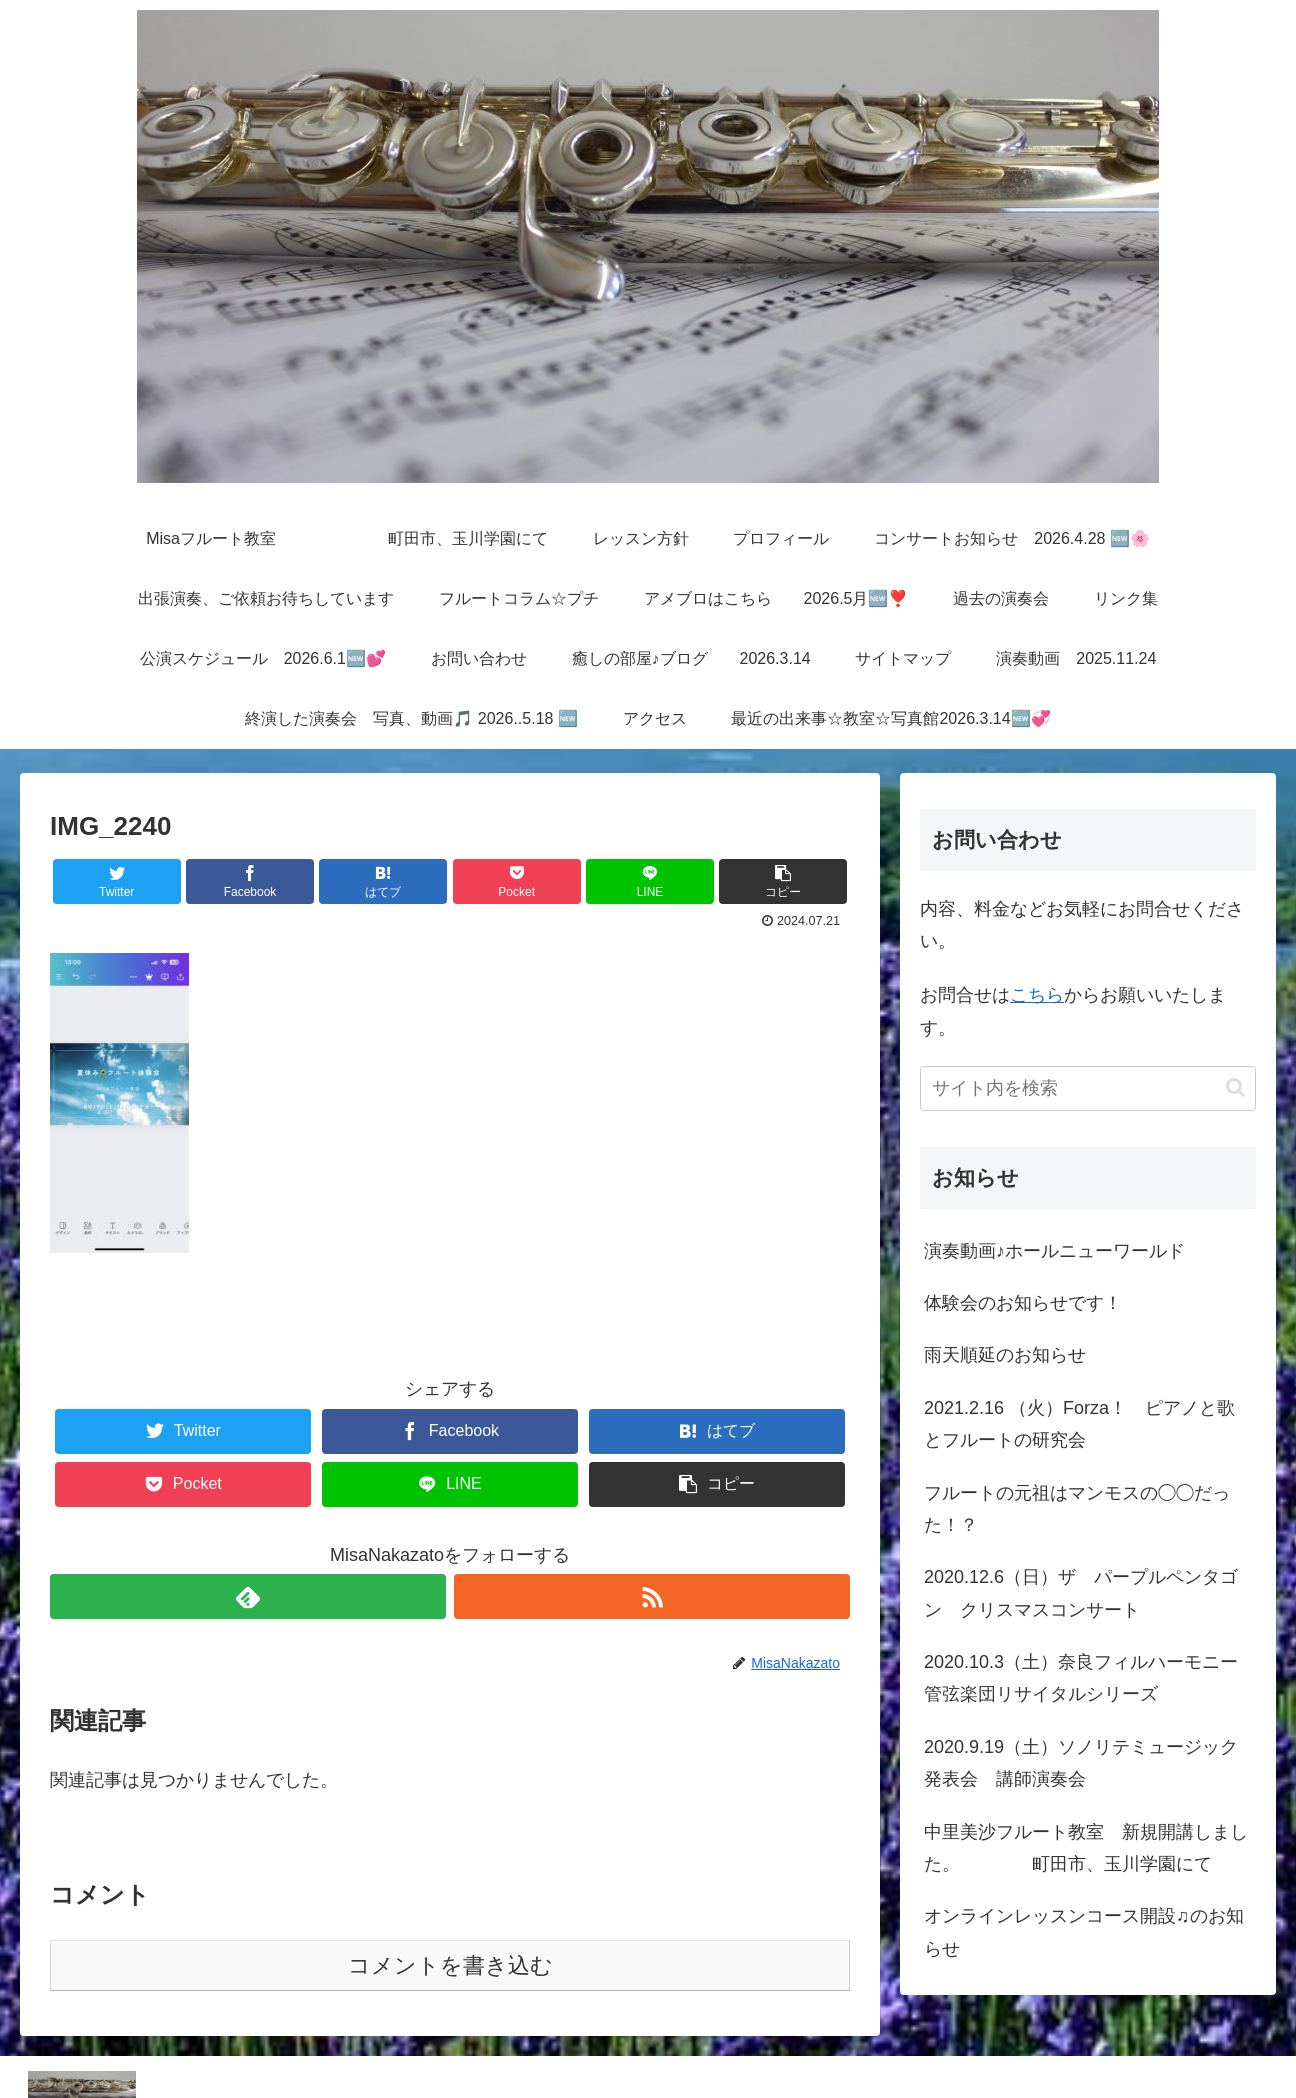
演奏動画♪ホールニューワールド (1054, 1251)
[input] (1088, 1088)
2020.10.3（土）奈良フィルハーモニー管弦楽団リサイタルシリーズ (1081, 1678)
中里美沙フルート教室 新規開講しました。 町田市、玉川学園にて (1086, 1848)
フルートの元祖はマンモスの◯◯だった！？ (1077, 1509)
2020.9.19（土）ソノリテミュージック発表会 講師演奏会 (1081, 1763)
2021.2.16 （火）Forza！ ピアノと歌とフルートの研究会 (1079, 1424)
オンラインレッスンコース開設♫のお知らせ (1084, 1932)
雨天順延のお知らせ (1005, 1355)
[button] (1235, 1087)
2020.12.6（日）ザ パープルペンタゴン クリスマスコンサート (1081, 1593)
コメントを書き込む (450, 1965)
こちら (1037, 995)
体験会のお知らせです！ (1023, 1303)
